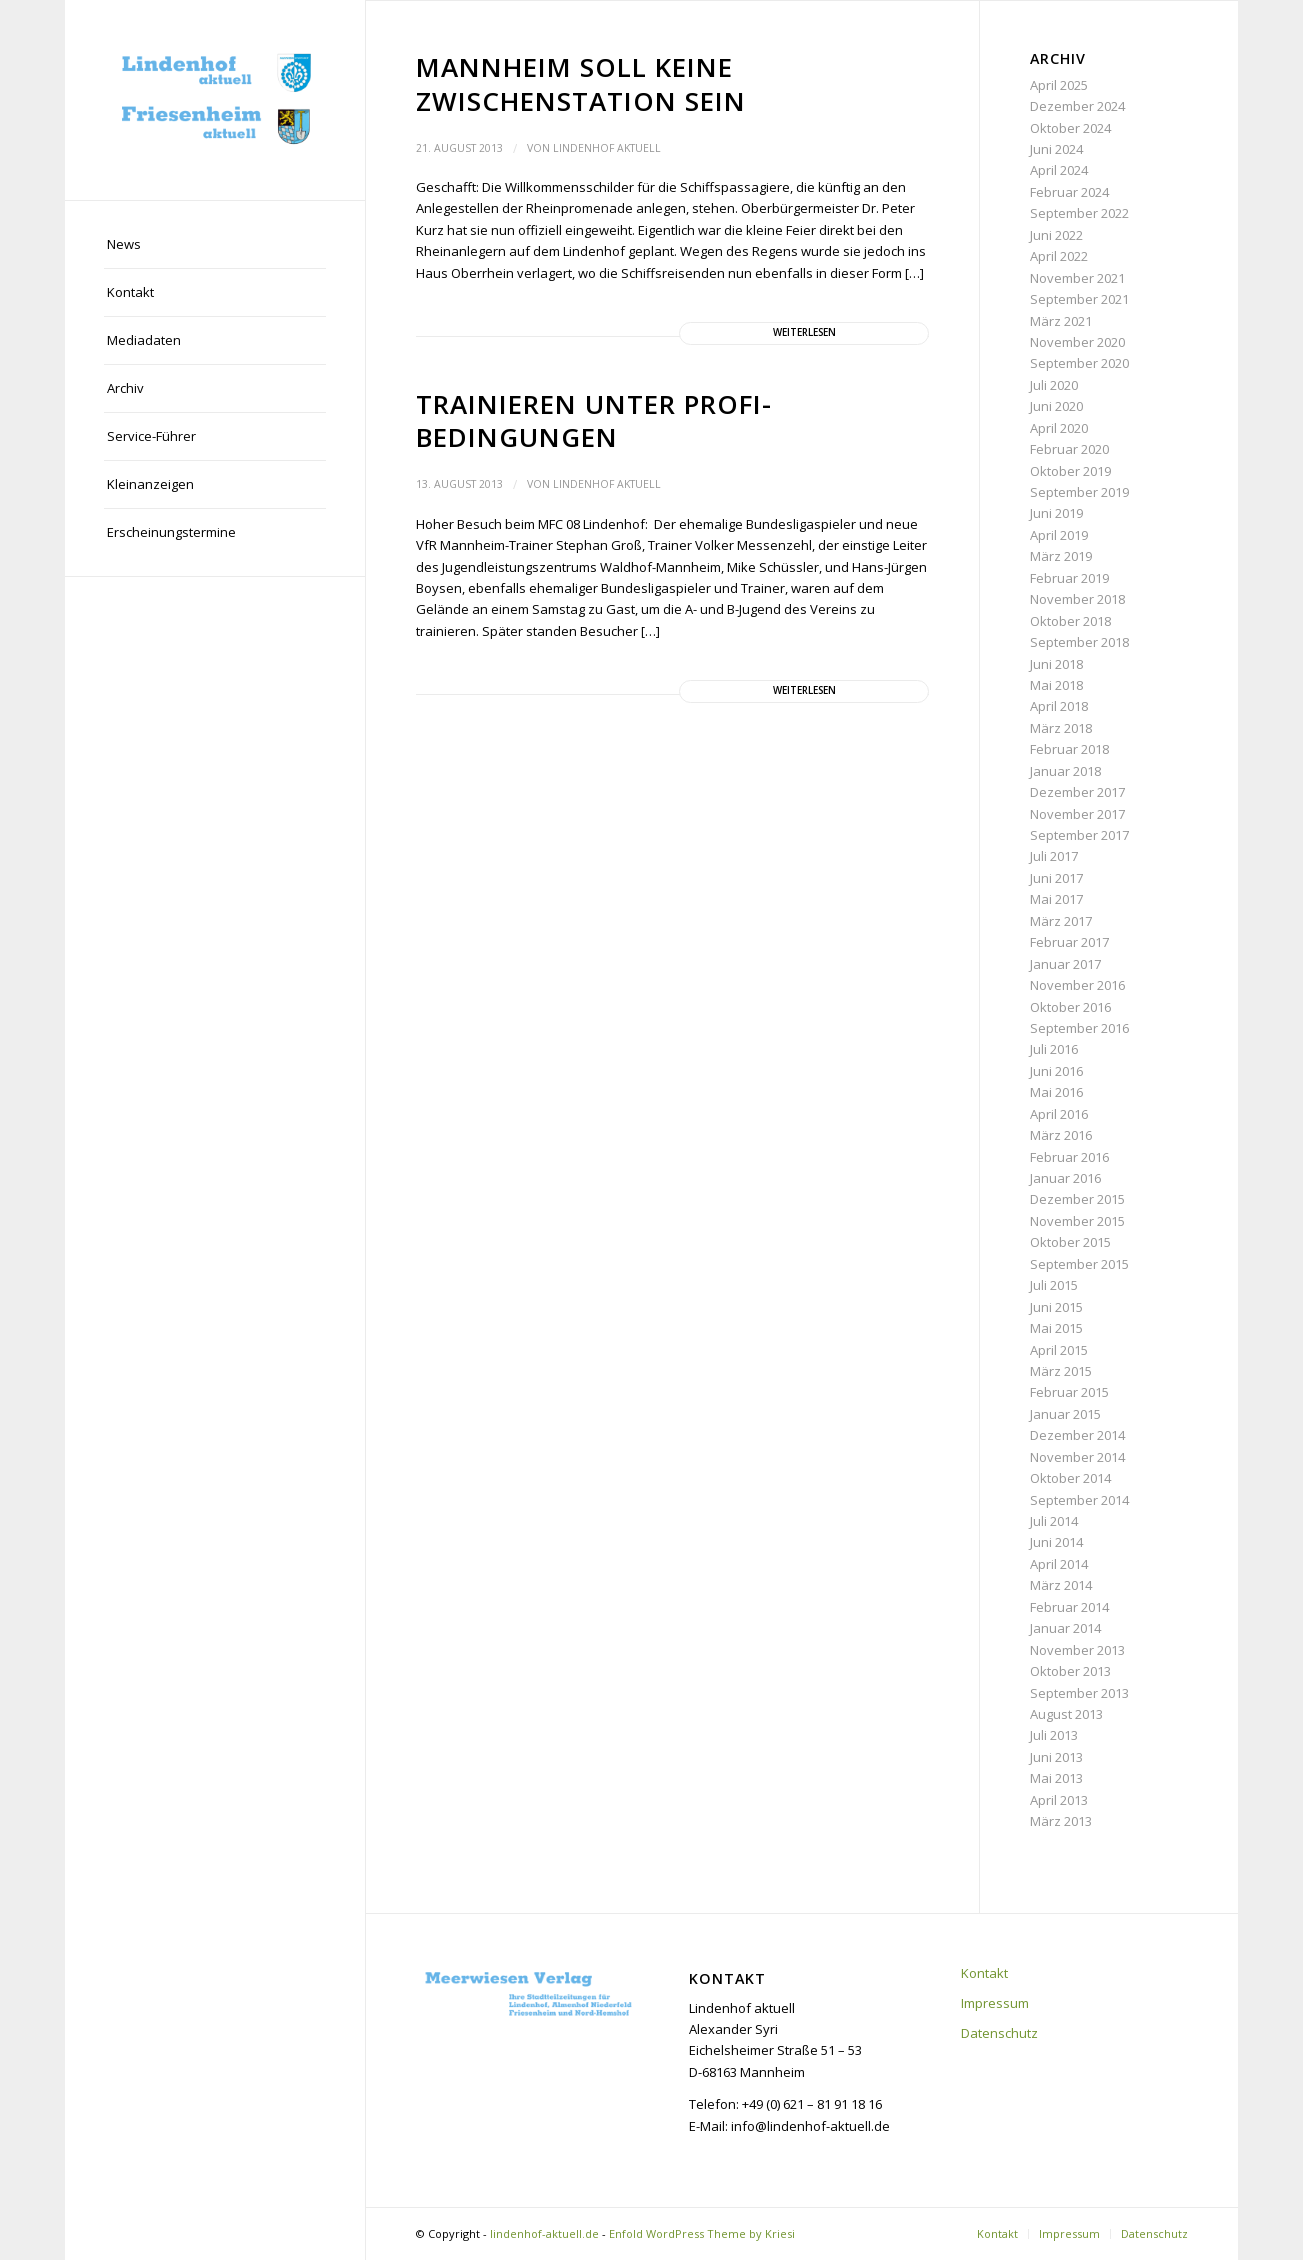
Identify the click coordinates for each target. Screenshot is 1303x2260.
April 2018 (1059, 706)
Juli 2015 (1054, 1285)
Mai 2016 (1056, 1092)
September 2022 (1079, 213)
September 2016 (1079, 1028)
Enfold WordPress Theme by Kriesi (702, 2233)
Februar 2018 (1069, 749)
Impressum (995, 2003)
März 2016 (1061, 1135)
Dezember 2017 (1077, 792)
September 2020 (1079, 363)
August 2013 (1066, 1714)
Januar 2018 (1065, 771)
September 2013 (1079, 1693)
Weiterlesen (804, 332)
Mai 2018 (1056, 685)
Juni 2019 (1056, 513)
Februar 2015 (1069, 1392)
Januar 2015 (1065, 1414)
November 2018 (1077, 599)
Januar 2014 (1065, 1628)
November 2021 (1077, 278)
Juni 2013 (1056, 1757)
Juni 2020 (1056, 406)
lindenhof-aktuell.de (544, 2233)
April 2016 (1059, 1114)
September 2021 (1079, 299)
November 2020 (1077, 342)
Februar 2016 (1069, 1157)
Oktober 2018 (1070, 621)
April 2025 (1059, 85)
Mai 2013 (1056, 1778)
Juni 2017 (1056, 878)
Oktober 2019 (1070, 471)
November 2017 (1077, 814)
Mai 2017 (1056, 899)
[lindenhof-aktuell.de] (215, 100)
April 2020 (1059, 428)
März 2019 (1061, 556)
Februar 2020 (1069, 449)
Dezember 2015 (1077, 1199)
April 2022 (1059, 256)
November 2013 (1077, 1650)
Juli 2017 (1054, 856)
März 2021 (1061, 321)
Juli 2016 (1054, 1049)
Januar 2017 (1065, 964)
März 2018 (1061, 728)
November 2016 (1077, 985)
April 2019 (1059, 535)
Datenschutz (999, 2033)
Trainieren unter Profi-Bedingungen (594, 421)
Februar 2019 (1069, 578)
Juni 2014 (1056, 1542)
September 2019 (1079, 492)
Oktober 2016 (1070, 1007)
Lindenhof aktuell (607, 148)
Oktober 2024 (1070, 128)
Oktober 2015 (1070, 1242)
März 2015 (1061, 1371)
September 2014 (1079, 1500)
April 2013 (1059, 1800)
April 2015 (1059, 1350)
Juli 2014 (1054, 1521)
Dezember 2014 (1077, 1435)
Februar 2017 (1069, 942)
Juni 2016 (1056, 1071)
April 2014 (1059, 1564)
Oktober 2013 (1070, 1671)
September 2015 (1079, 1264)
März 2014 (1061, 1585)
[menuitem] (215, 245)
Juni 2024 (1056, 149)
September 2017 (1079, 835)
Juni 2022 (1056, 235)
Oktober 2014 (1070, 1478)
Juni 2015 (1056, 1307)
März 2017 (1061, 921)
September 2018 (1079, 642)
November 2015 (1077, 1221)
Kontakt (984, 1973)
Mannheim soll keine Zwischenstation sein (581, 84)
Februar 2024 (1069, 192)
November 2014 (1077, 1457)
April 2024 (1059, 170)
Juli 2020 (1054, 385)
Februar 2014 (1069, 1607)
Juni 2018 (1056, 664)
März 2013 (1061, 1821)
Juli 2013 (1054, 1735)
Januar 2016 (1065, 1178)
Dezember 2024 (1077, 106)
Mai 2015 (1056, 1328)
